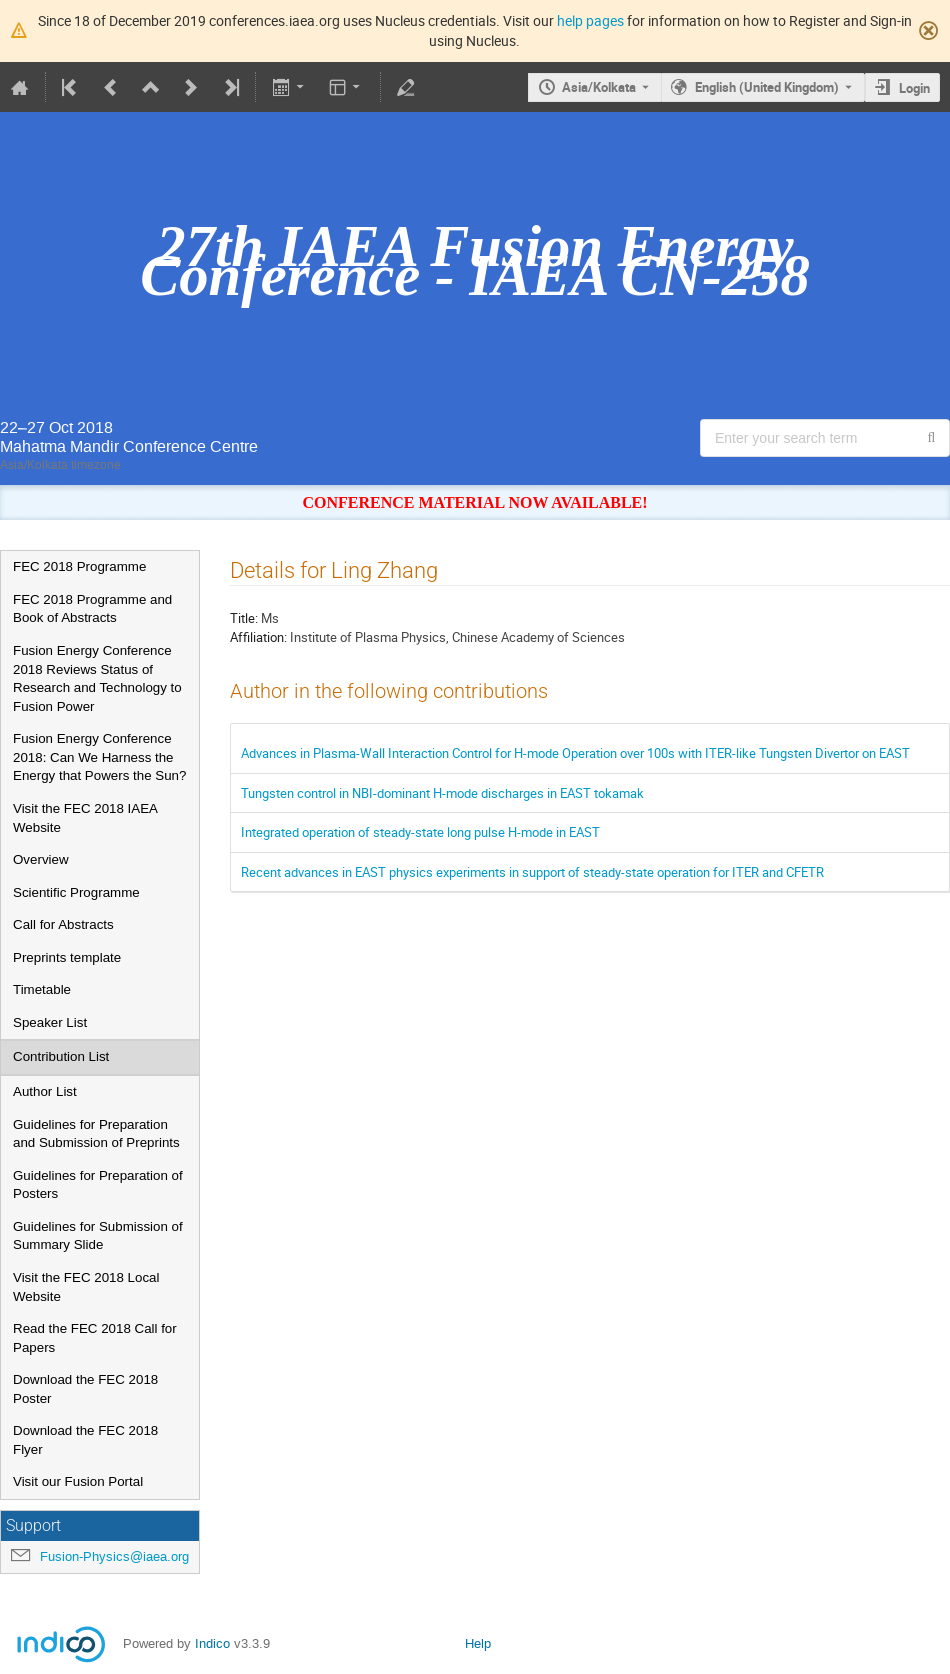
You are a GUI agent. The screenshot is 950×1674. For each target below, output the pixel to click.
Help (478, 1643)
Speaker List (50, 1022)
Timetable (42, 989)
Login (914, 88)
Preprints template (67, 957)
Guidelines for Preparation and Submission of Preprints (96, 1134)
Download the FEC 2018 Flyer (85, 1440)
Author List (45, 1091)
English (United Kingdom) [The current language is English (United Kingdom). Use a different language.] (767, 87)
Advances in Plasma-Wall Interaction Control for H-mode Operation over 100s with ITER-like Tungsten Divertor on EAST (575, 753)
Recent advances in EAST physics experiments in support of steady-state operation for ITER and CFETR (532, 872)
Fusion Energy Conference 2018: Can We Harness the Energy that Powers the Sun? (99, 757)
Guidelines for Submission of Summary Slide (98, 1236)
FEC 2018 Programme (79, 566)
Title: (244, 618)
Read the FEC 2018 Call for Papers (95, 1338)
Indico (212, 1643)
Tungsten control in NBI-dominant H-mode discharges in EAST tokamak (442, 793)
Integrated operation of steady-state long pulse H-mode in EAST (420, 832)
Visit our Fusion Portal (78, 1481)
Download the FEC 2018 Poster (85, 1389)
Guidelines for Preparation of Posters (98, 1185)
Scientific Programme (76, 892)
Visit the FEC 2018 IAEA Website (85, 818)
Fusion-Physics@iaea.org (114, 1556)
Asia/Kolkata (599, 87)
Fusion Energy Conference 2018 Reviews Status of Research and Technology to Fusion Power (97, 678)
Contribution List (61, 1056)
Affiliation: (258, 637)
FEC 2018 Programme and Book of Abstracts (92, 609)
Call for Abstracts (63, 924)
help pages (590, 20)
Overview (41, 859)
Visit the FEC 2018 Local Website (86, 1287)
